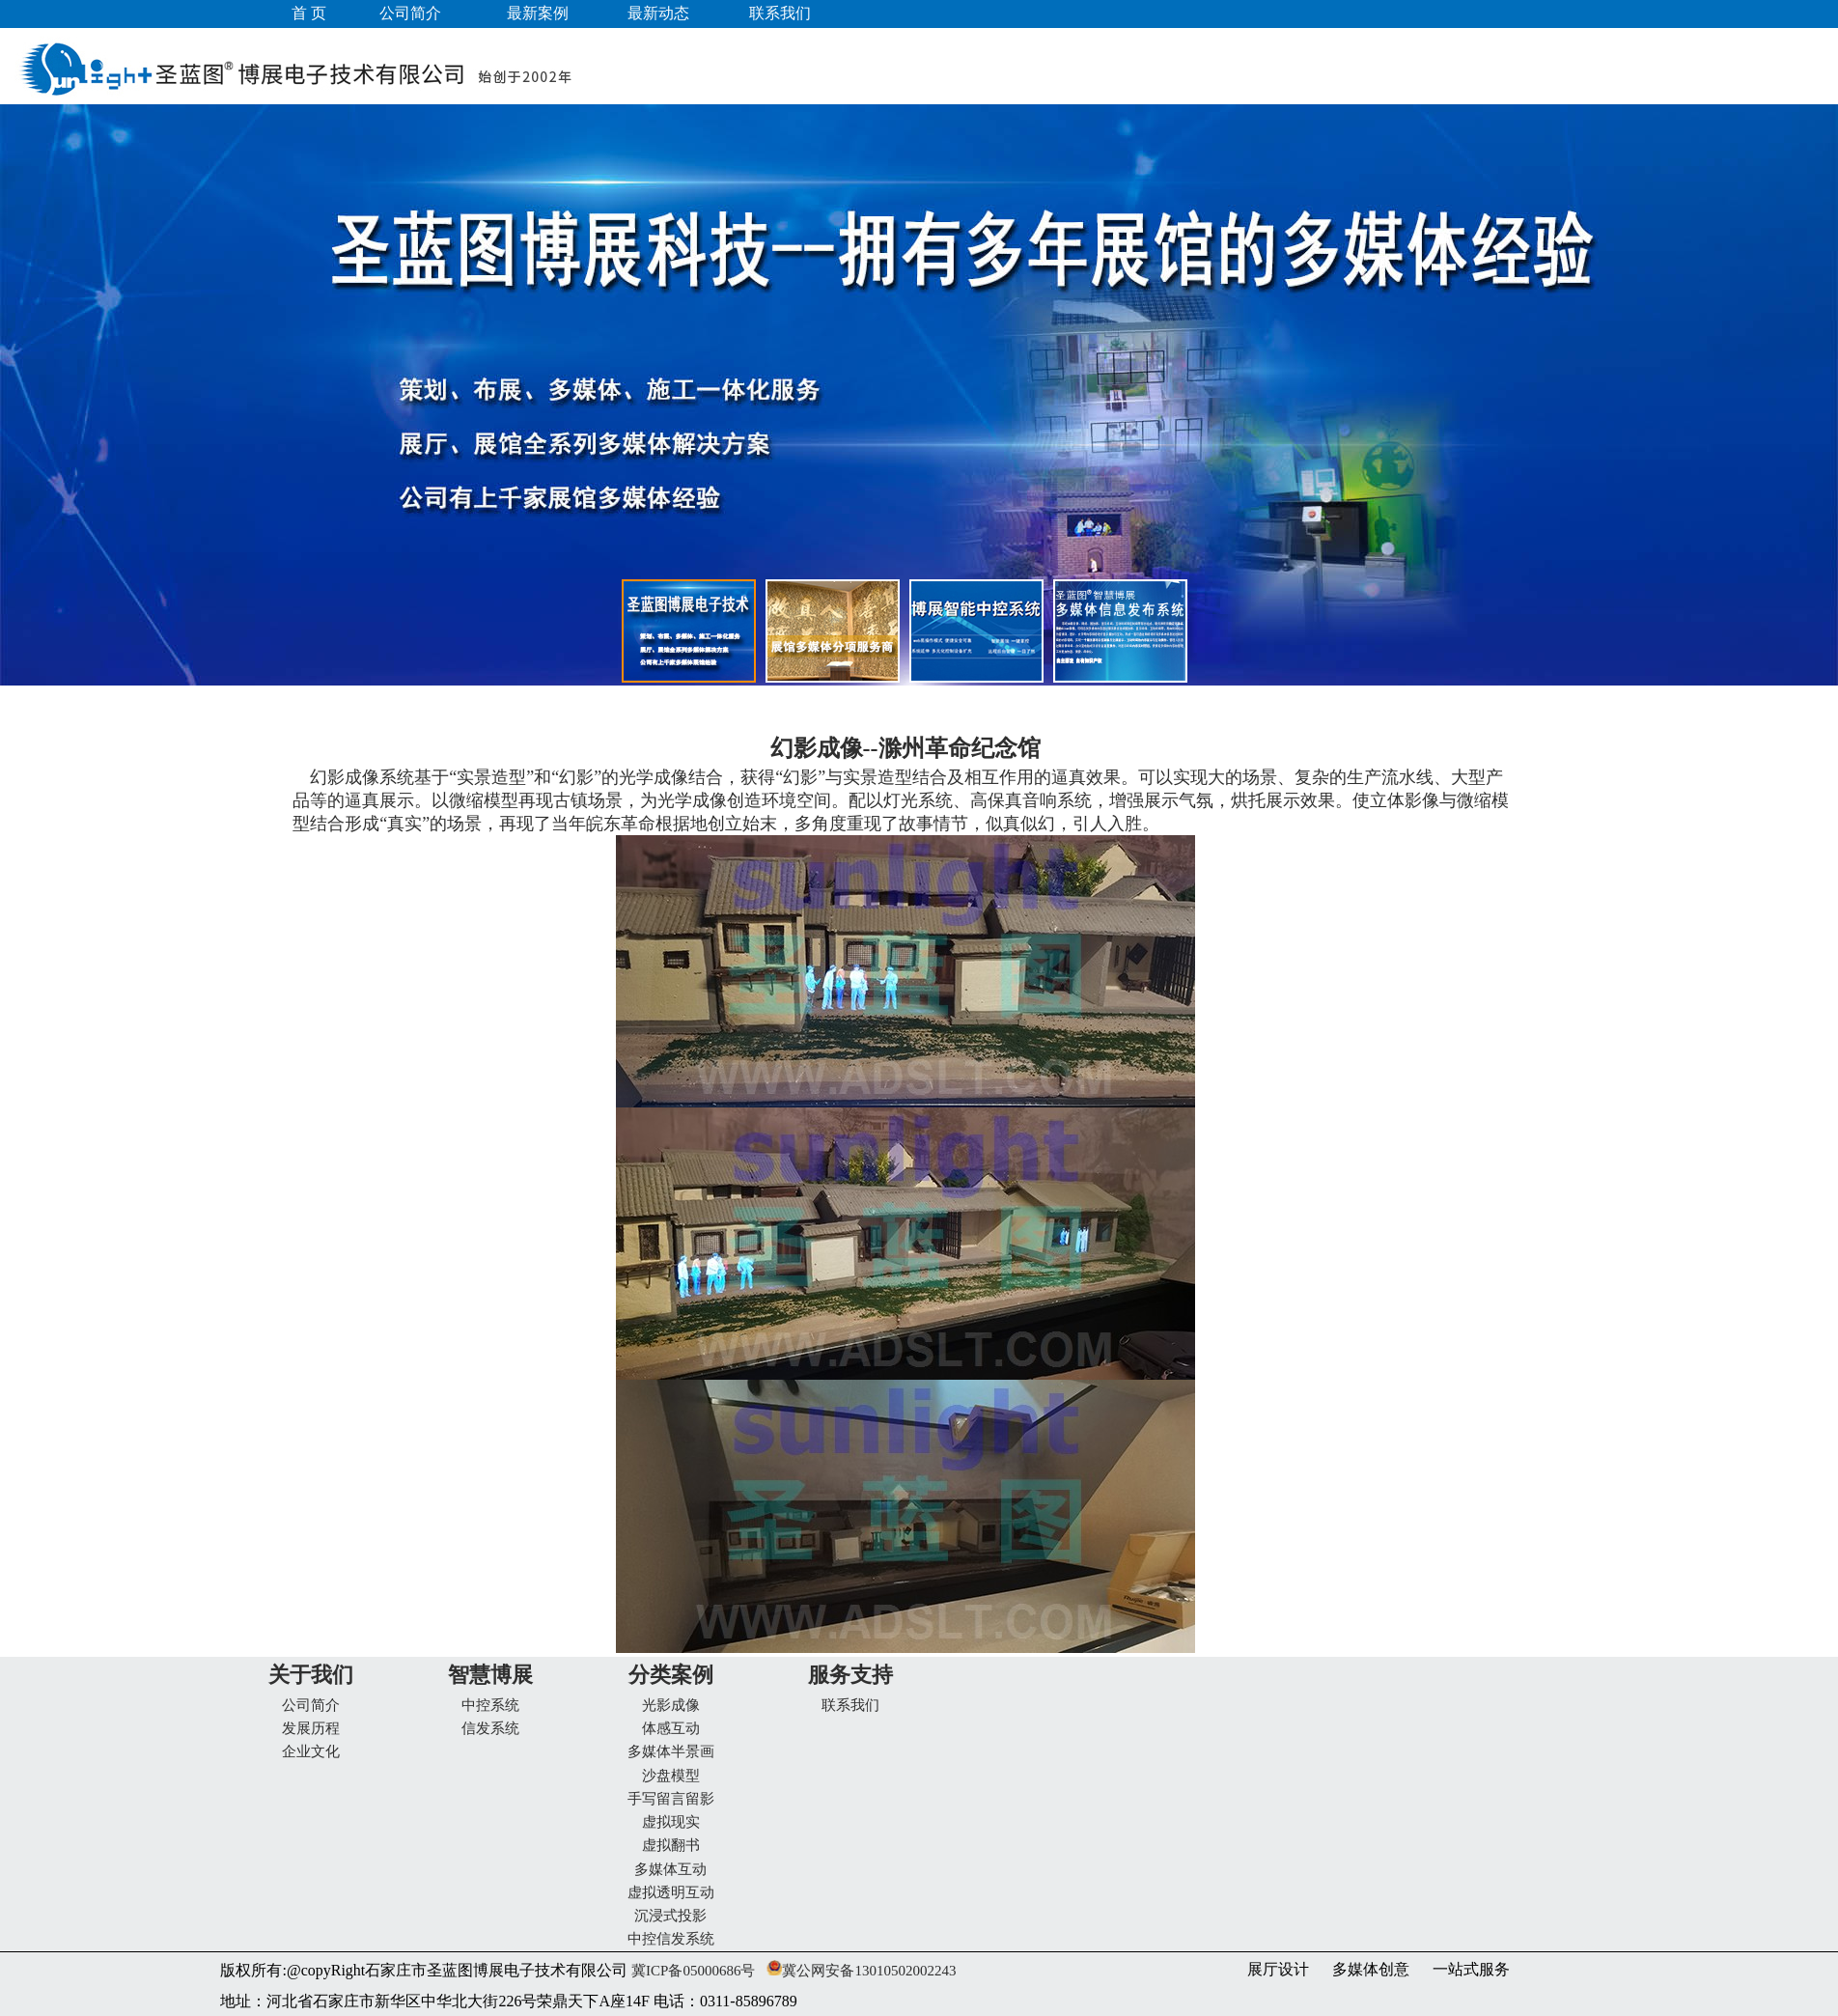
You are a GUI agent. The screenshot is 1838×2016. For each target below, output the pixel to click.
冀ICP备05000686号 (691, 1970)
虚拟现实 (671, 1822)
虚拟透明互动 (670, 1892)
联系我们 (850, 1705)
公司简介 (311, 1705)
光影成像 (671, 1705)
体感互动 (671, 1728)
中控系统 (490, 1705)
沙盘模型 (671, 1775)
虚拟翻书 (671, 1845)
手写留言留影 (670, 1798)
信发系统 (490, 1728)
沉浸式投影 (670, 1915)
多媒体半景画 (670, 1751)
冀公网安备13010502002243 (869, 1970)
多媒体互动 (670, 1869)
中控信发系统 (670, 1938)
